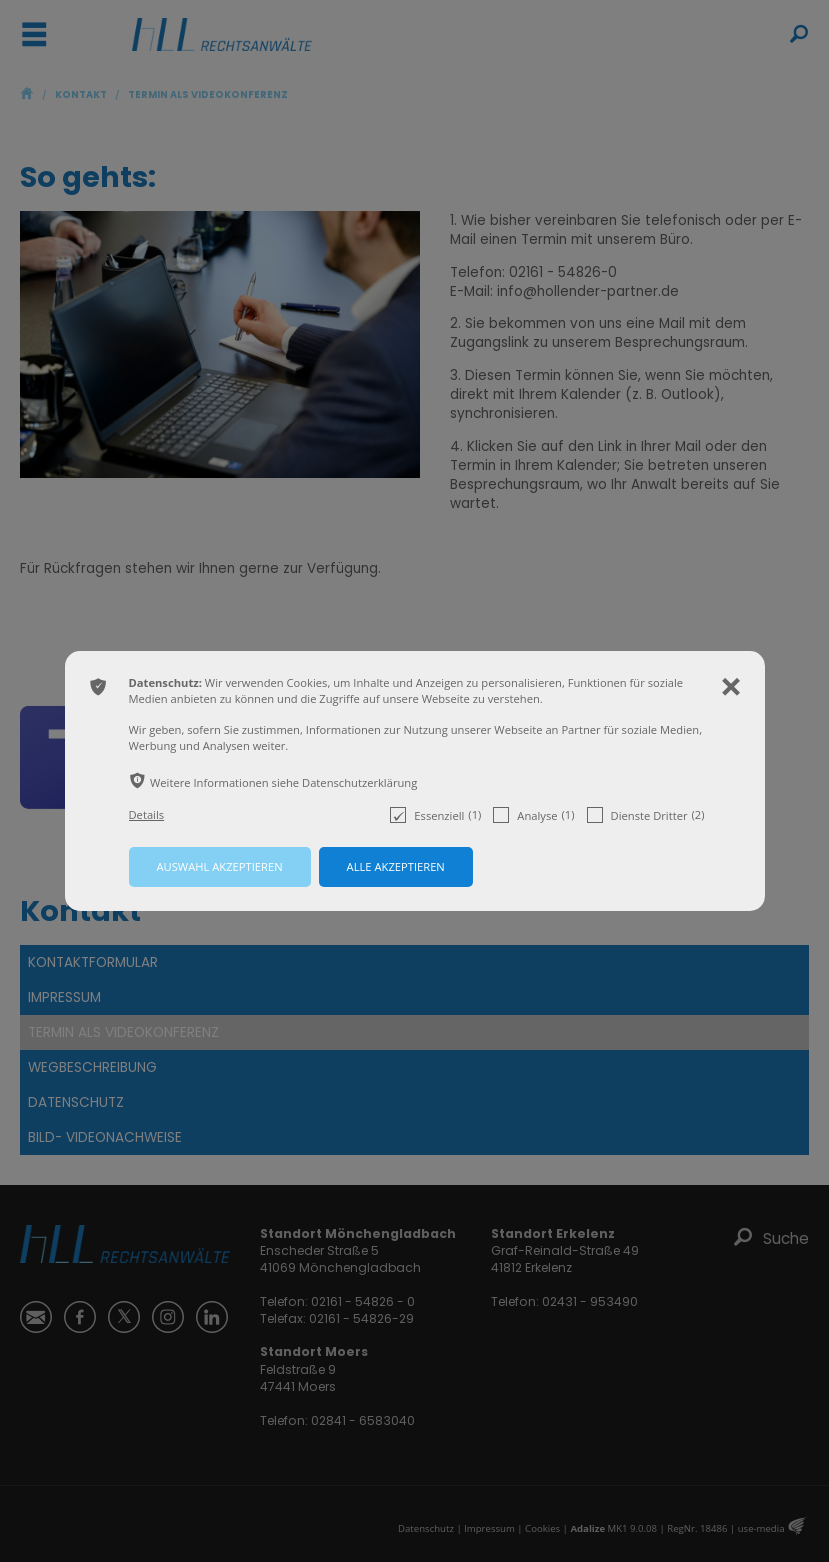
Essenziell (435, 815)
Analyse (533, 815)
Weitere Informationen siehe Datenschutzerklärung (283, 782)
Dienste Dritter (646, 815)
